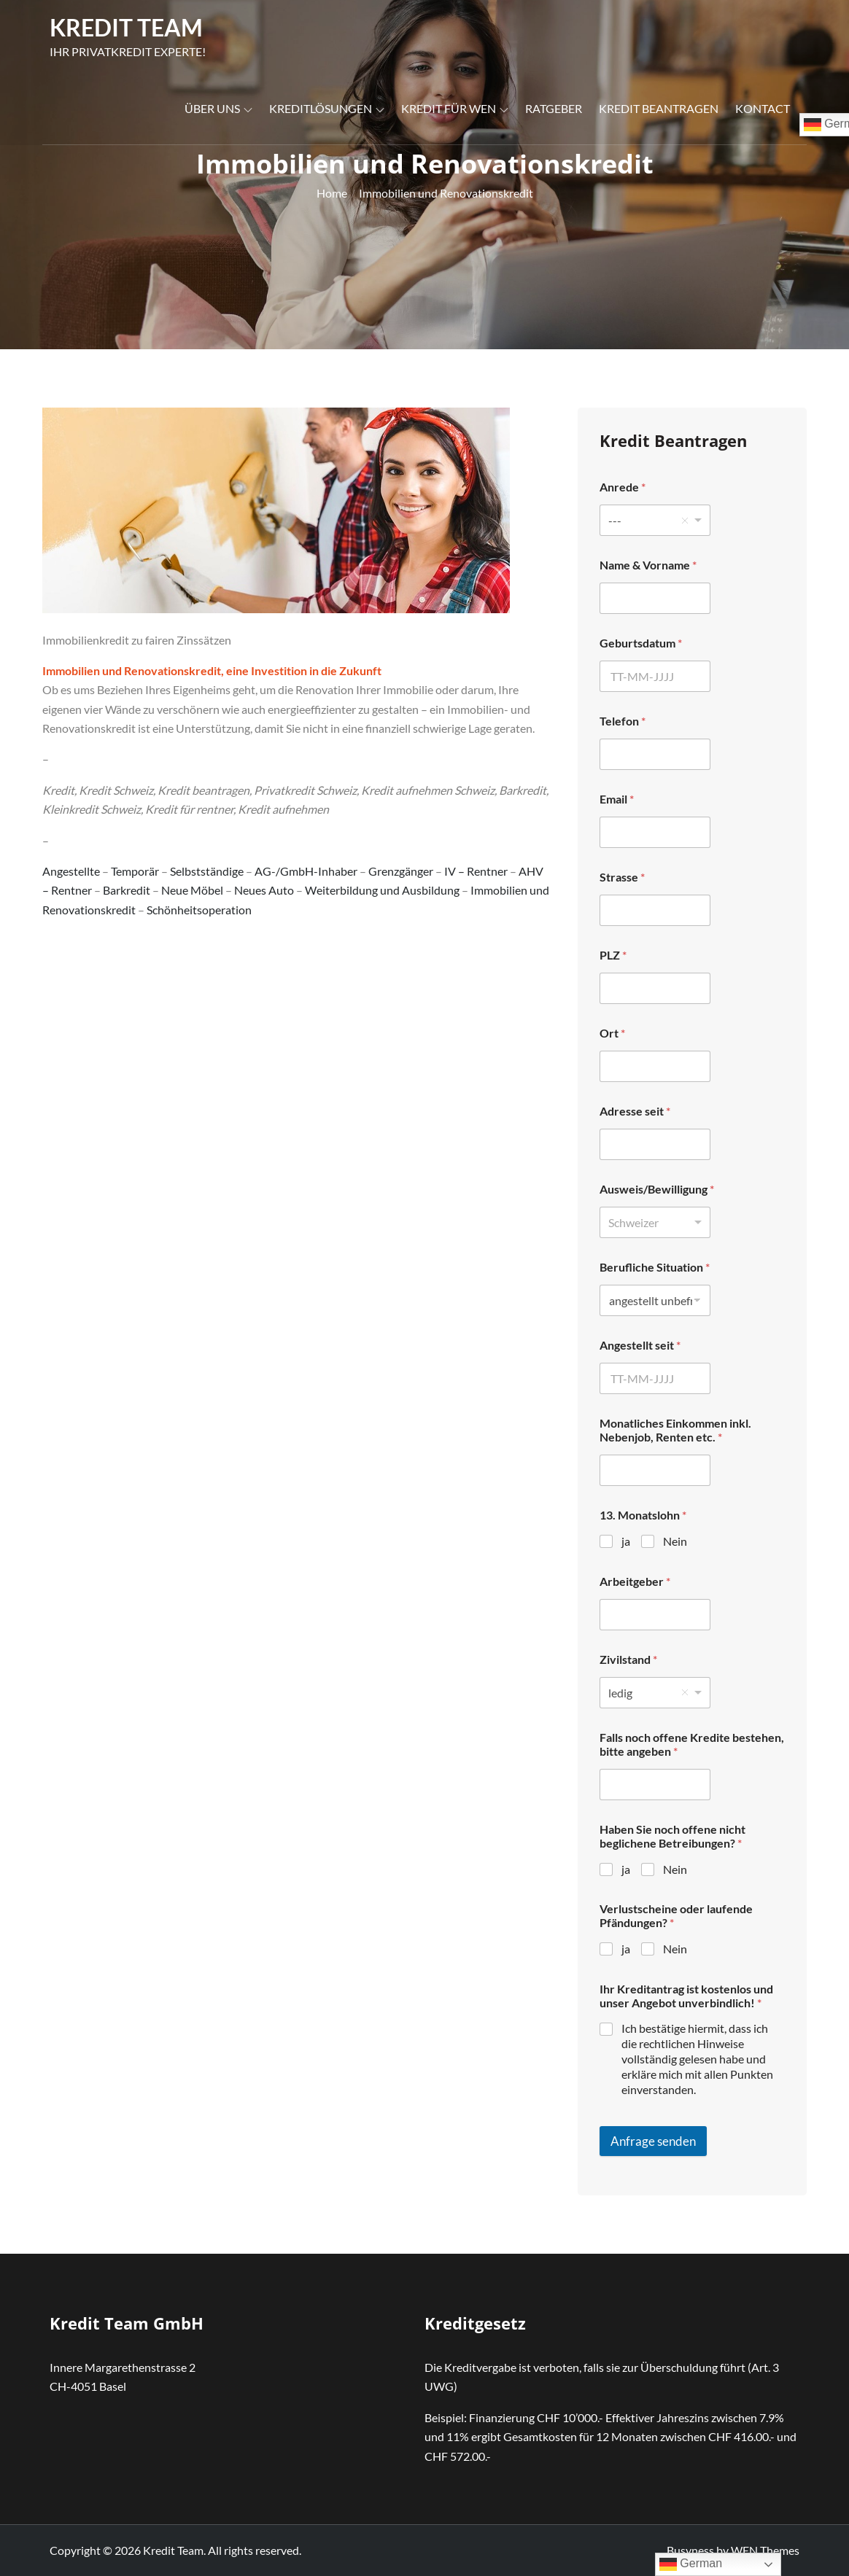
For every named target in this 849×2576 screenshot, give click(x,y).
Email (617, 799)
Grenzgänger (400, 871)
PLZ (613, 955)
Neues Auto (264, 890)
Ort (612, 1033)
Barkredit (126, 890)
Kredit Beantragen (658, 108)
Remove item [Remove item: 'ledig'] (685, 1692)
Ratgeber (553, 108)
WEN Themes (765, 2550)
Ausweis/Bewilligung (657, 1189)
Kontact (762, 108)
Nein (675, 1541)
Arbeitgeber (635, 1581)
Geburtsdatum (641, 643)
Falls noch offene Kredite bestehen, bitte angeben (692, 1744)
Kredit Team (126, 27)
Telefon (623, 721)
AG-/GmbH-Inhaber (306, 871)
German (690, 2564)
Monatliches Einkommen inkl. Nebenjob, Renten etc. (675, 1430)
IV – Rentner (476, 871)
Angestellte (71, 871)
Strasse (622, 877)
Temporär (135, 871)
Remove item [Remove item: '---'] (685, 520)
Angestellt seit (640, 1345)
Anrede (623, 487)
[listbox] (655, 520)
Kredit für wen (454, 108)
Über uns (218, 108)
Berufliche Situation (655, 1267)
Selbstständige (207, 871)
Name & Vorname (648, 565)
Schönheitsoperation (199, 910)
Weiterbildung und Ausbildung (382, 890)
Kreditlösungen (326, 108)
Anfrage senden (653, 2141)
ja (625, 1541)
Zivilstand (628, 1659)
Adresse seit (635, 1111)
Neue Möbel (192, 890)
